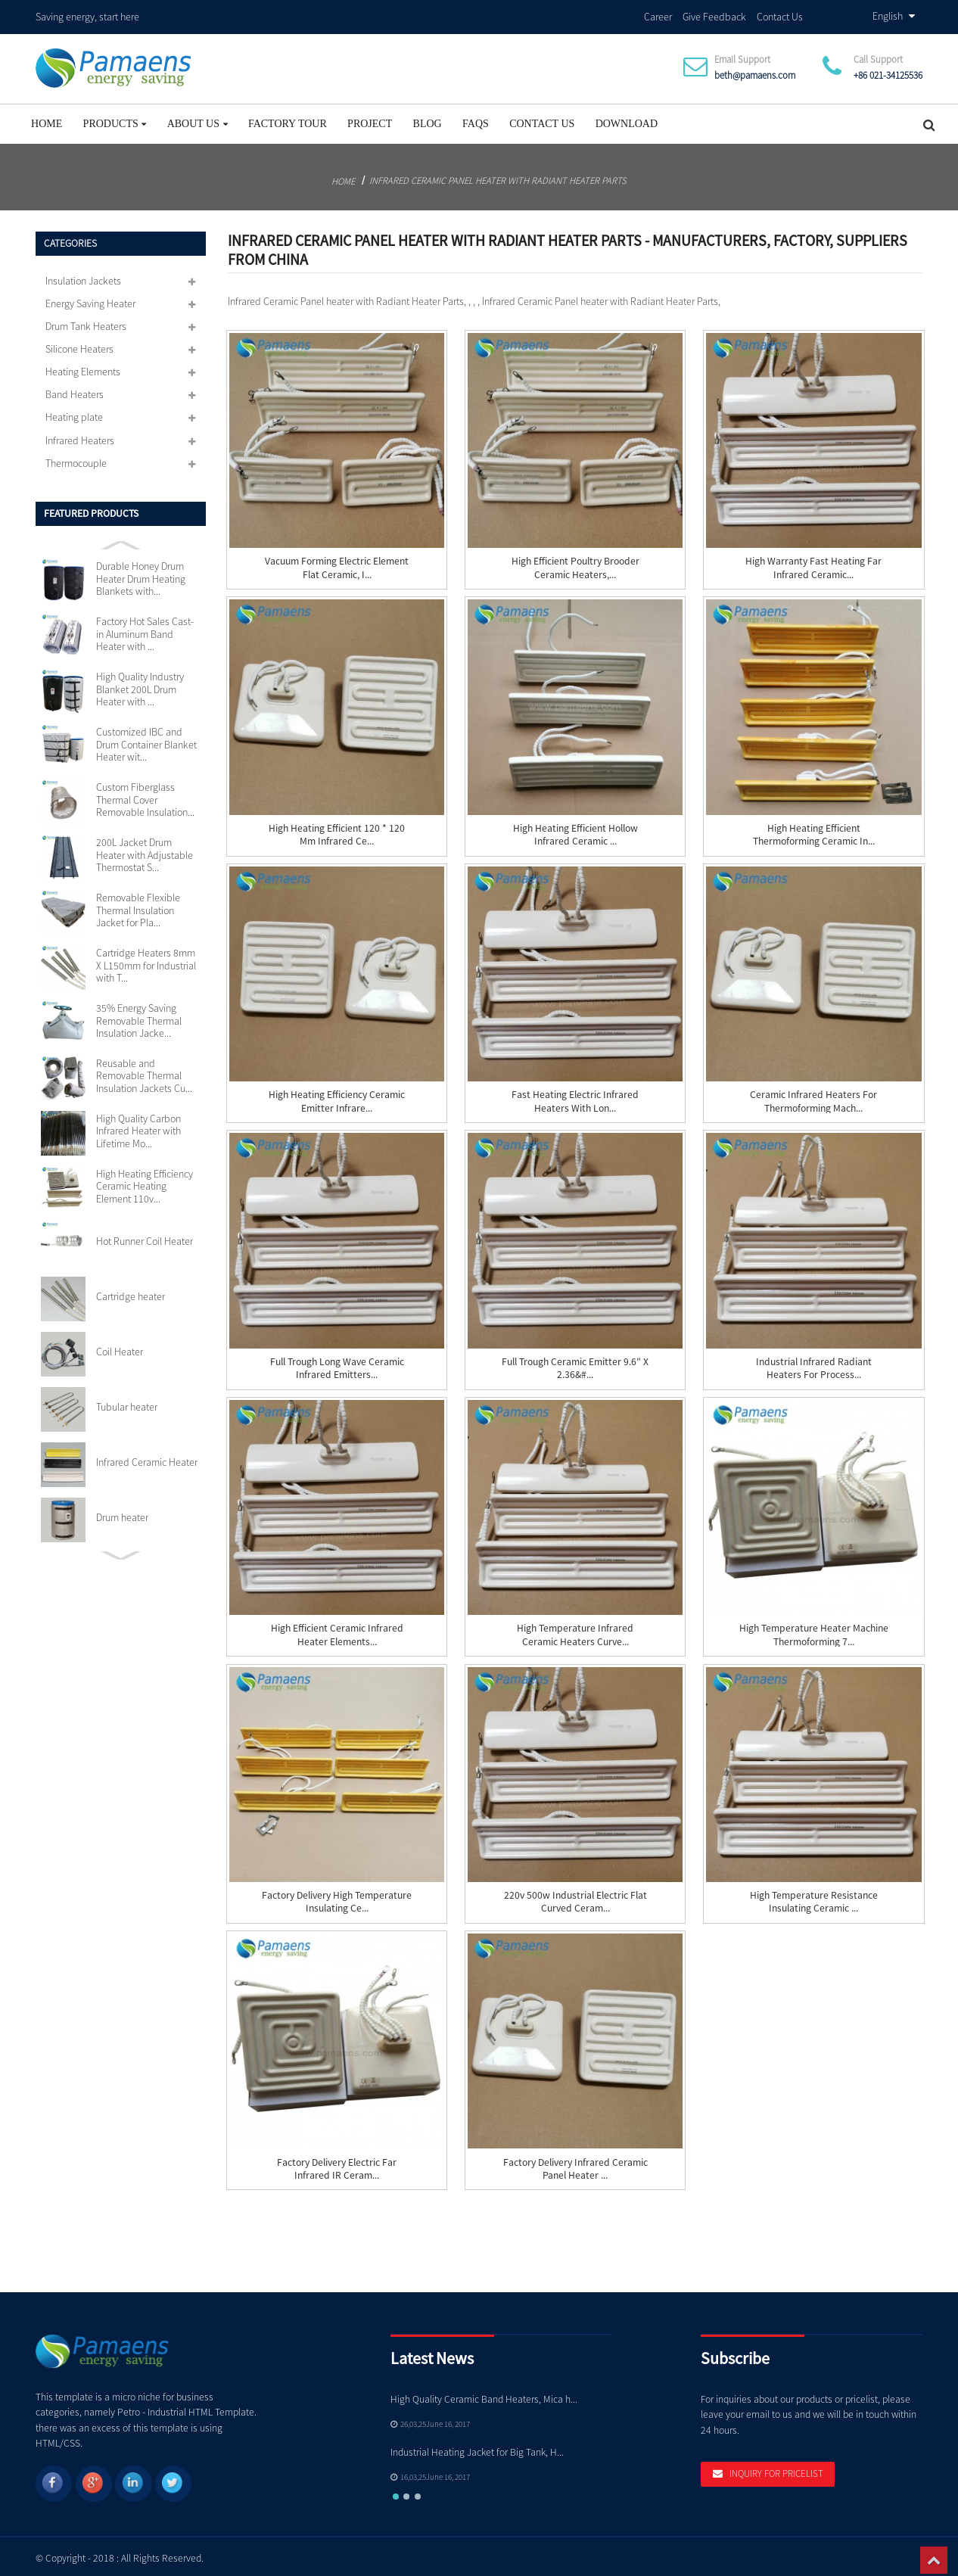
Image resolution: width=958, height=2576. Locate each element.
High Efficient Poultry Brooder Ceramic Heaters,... (575, 564)
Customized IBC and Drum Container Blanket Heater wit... (146, 740)
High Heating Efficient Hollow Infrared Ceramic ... (575, 830)
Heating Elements (82, 368)
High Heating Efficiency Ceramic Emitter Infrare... (337, 1097)
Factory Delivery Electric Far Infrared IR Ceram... (337, 2164)
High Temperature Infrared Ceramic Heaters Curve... (575, 1631)
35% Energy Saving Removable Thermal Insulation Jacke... (139, 1015)
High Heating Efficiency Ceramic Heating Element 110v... (144, 1181)
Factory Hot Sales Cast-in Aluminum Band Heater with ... (145, 630)
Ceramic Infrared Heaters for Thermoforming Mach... (813, 1097)
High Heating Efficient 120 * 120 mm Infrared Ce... (337, 830)
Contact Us (780, 14)
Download (627, 119)
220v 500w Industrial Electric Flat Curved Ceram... (575, 1897)
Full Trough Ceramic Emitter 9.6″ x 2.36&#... (575, 1364)
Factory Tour (287, 119)
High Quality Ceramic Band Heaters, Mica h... (483, 2394)
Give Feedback (714, 14)
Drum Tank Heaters (85, 321)
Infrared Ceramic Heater (147, 1457)
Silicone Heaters (79, 344)
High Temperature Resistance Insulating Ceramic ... (814, 1897)
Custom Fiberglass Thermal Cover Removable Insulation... (145, 795)
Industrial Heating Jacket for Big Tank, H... (477, 2447)
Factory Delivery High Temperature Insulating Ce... (337, 1897)
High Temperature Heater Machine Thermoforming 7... (813, 1631)
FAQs (475, 119)
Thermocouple (76, 458)
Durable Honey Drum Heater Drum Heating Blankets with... (140, 574)
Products (115, 119)
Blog (427, 119)
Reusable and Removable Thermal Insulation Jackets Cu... (144, 1071)
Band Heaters (74, 390)
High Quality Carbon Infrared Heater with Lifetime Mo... (138, 1126)
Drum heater (122, 1513)
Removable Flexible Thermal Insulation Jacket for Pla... (138, 905)
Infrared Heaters (79, 436)
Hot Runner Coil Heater (144, 1237)
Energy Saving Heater (90, 299)
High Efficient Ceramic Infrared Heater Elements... (337, 1631)
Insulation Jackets (83, 276)
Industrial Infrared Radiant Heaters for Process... (814, 1364)
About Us (197, 119)
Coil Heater (119, 1347)
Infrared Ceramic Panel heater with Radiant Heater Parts (498, 176)
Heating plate (74, 413)
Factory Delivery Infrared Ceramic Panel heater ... (575, 2164)
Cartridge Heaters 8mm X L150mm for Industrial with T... (146, 960)
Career (658, 14)
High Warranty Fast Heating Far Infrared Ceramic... (813, 564)
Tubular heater (126, 1402)
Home (46, 119)
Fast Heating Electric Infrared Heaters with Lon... (575, 1097)
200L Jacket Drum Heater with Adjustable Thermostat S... (144, 850)
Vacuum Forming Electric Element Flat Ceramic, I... (337, 564)
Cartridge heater (130, 1292)
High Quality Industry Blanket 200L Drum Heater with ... (140, 685)
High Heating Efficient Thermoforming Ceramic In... (814, 830)
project (369, 119)
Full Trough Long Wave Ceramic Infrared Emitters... (337, 1364)
